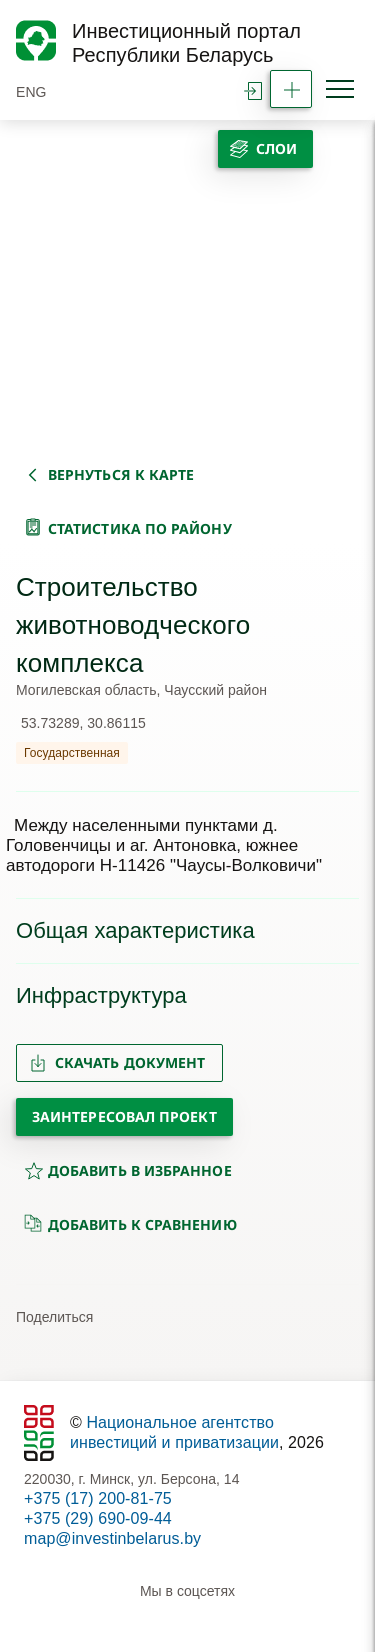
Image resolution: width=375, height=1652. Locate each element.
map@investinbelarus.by (112, 1538)
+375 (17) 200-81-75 (98, 1498)
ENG (31, 92)
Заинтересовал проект (124, 1116)
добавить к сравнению (130, 1224)
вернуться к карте (121, 474)
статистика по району (140, 528)
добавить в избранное (128, 1170)
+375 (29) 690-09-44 (98, 1518)
